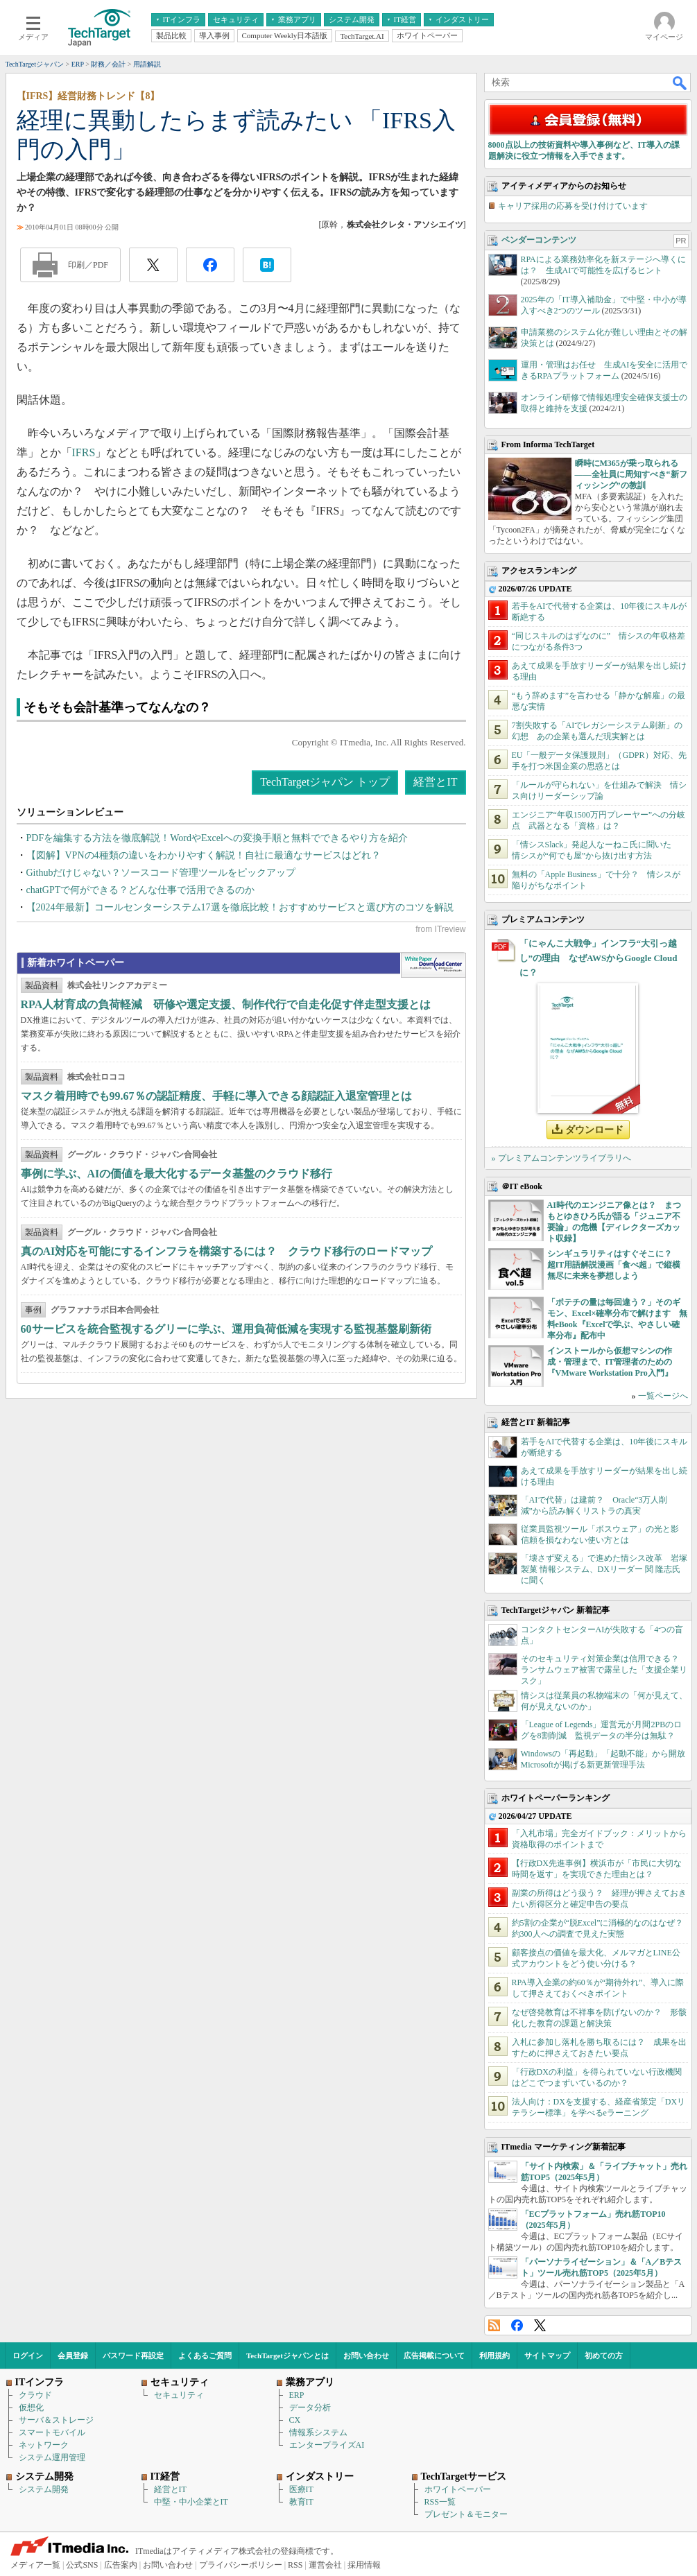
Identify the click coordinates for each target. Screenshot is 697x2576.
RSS (494, 2325)
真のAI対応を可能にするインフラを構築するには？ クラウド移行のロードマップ (227, 1251)
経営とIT (435, 782)
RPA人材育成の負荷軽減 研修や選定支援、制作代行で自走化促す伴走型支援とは (226, 1004)
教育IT (301, 2502)
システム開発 (44, 2489)
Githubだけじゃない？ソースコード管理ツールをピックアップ (161, 872)
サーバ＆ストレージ (56, 2420)
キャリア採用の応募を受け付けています (573, 206)
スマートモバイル (52, 2432)
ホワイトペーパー (457, 2489)
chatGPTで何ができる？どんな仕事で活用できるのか (140, 890)
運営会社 (325, 2565)
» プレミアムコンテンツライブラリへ (561, 1158)
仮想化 (31, 2407)
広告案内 (120, 2565)
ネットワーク (44, 2445)
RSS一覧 (440, 2502)
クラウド (35, 2395)
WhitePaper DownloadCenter (433, 965)
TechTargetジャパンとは (287, 2355)
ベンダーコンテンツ (538, 240)
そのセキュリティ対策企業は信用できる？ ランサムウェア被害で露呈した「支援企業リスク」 (604, 1670)
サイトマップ (547, 2355)
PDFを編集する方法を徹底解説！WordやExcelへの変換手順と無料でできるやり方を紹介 (217, 838)
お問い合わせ (366, 2355)
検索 (680, 82)
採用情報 (364, 2565)
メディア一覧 (35, 2565)
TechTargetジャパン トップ (325, 782)
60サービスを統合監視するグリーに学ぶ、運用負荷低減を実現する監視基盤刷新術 (226, 1329)
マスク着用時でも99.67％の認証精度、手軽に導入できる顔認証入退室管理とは (216, 1096)
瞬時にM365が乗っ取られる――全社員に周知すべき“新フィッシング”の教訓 (631, 474)
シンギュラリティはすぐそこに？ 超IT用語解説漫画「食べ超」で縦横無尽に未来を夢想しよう (614, 1265)
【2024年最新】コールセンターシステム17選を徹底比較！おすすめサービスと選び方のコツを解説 (240, 907)
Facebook (517, 2325)
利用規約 (494, 2355)
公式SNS (82, 2565)
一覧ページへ (663, 1396)
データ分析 (310, 2407)
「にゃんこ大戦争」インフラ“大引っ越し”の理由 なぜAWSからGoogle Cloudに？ (598, 958)
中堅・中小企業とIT (191, 2502)
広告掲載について (434, 2355)
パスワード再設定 (133, 2355)
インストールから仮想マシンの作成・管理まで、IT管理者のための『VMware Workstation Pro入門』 (610, 1362)
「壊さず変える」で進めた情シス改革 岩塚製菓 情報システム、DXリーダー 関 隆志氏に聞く (604, 1569)
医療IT (301, 2489)
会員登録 (73, 2355)
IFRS (84, 452)
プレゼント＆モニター (466, 2514)
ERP (296, 2395)
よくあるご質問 (205, 2355)
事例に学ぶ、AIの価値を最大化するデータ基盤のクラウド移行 (177, 1173)
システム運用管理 (52, 2457)
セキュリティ (179, 2395)
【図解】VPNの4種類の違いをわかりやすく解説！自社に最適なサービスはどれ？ (203, 855)
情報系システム (318, 2432)
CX (295, 2420)
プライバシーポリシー (240, 2565)
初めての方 (604, 2355)
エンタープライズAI (327, 2445)
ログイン (27, 2355)
